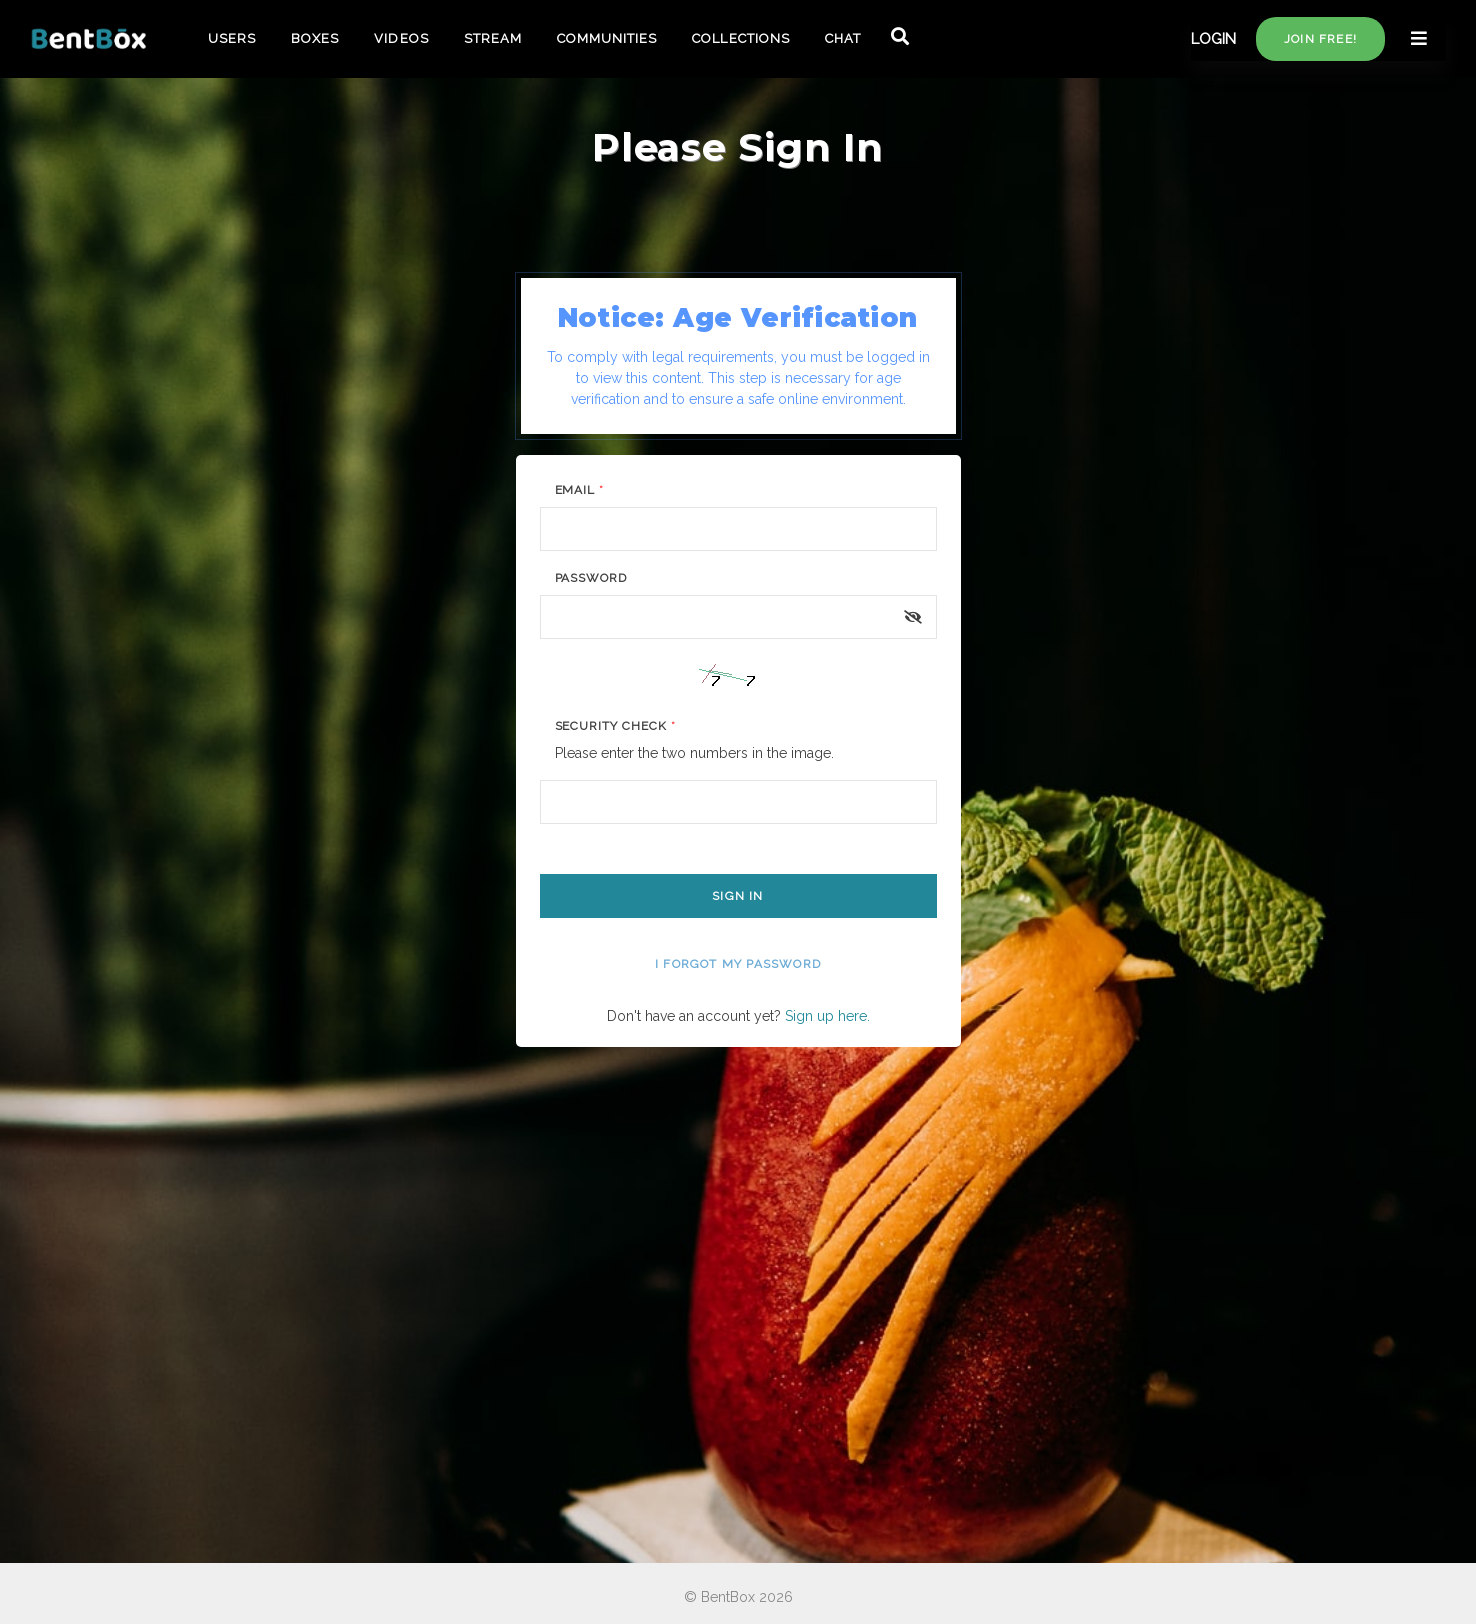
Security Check (615, 726)
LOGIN (1213, 39)
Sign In (737, 896)
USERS (232, 38)
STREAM (493, 38)
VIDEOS (401, 38)
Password (591, 578)
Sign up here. (827, 1016)
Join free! (1320, 39)
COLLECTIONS (740, 38)
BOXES (315, 38)
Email (580, 490)
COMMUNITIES (607, 38)
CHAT (843, 38)
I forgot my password (738, 964)
